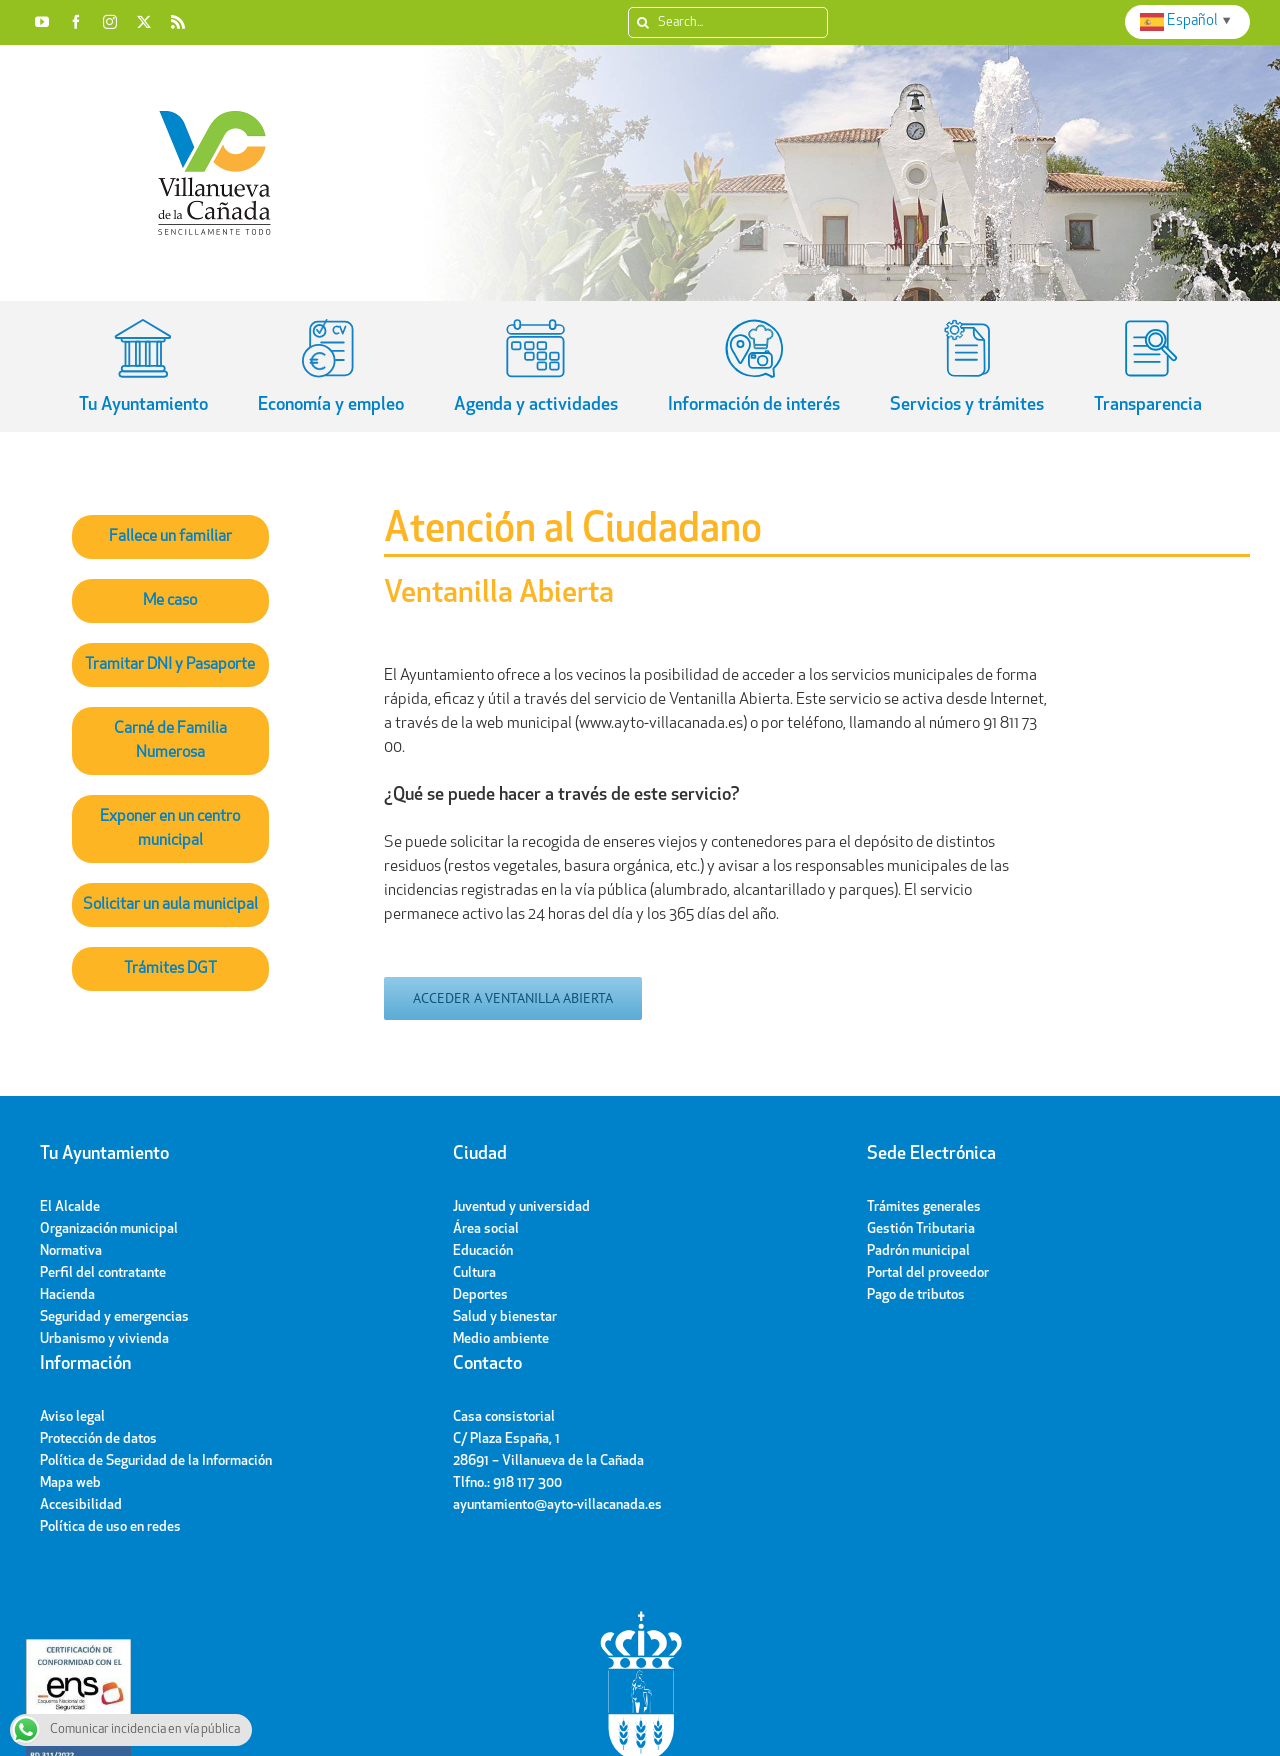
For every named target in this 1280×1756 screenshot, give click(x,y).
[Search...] (728, 22)
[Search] (643, 22)
